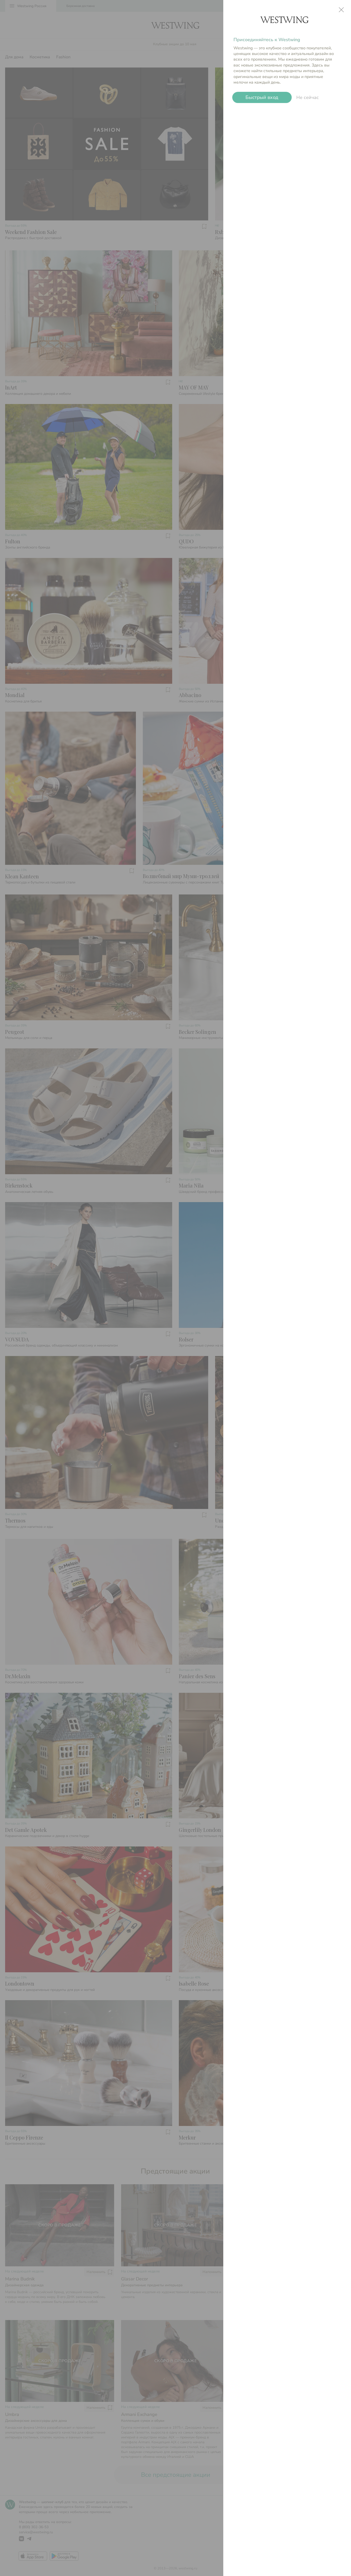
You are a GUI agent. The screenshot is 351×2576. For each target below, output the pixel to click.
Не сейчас (307, 97)
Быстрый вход (262, 97)
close (341, 9)
